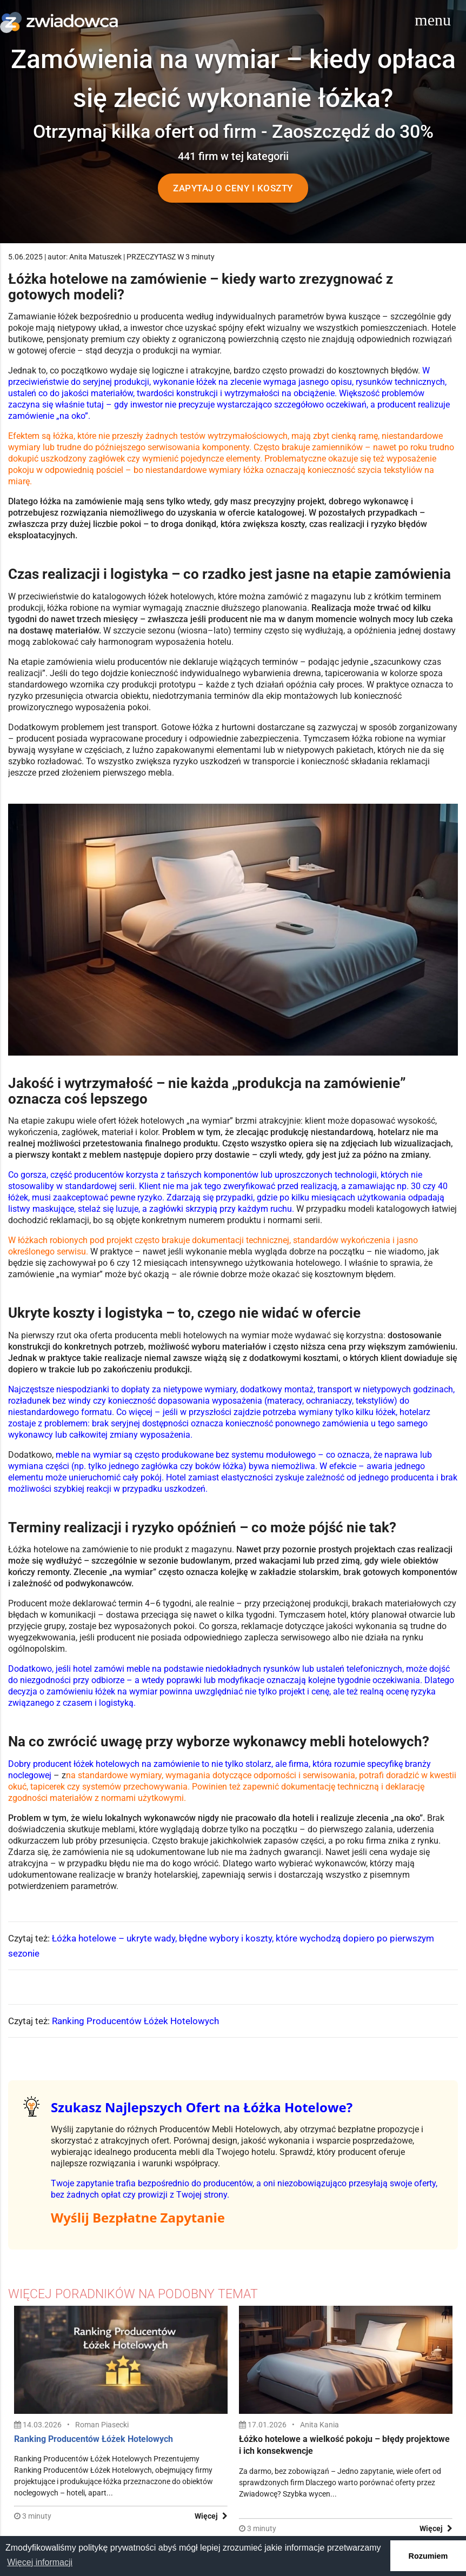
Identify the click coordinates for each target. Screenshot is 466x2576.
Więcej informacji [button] (39, 2562)
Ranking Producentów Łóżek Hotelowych (135, 2021)
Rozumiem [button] (428, 2556)
